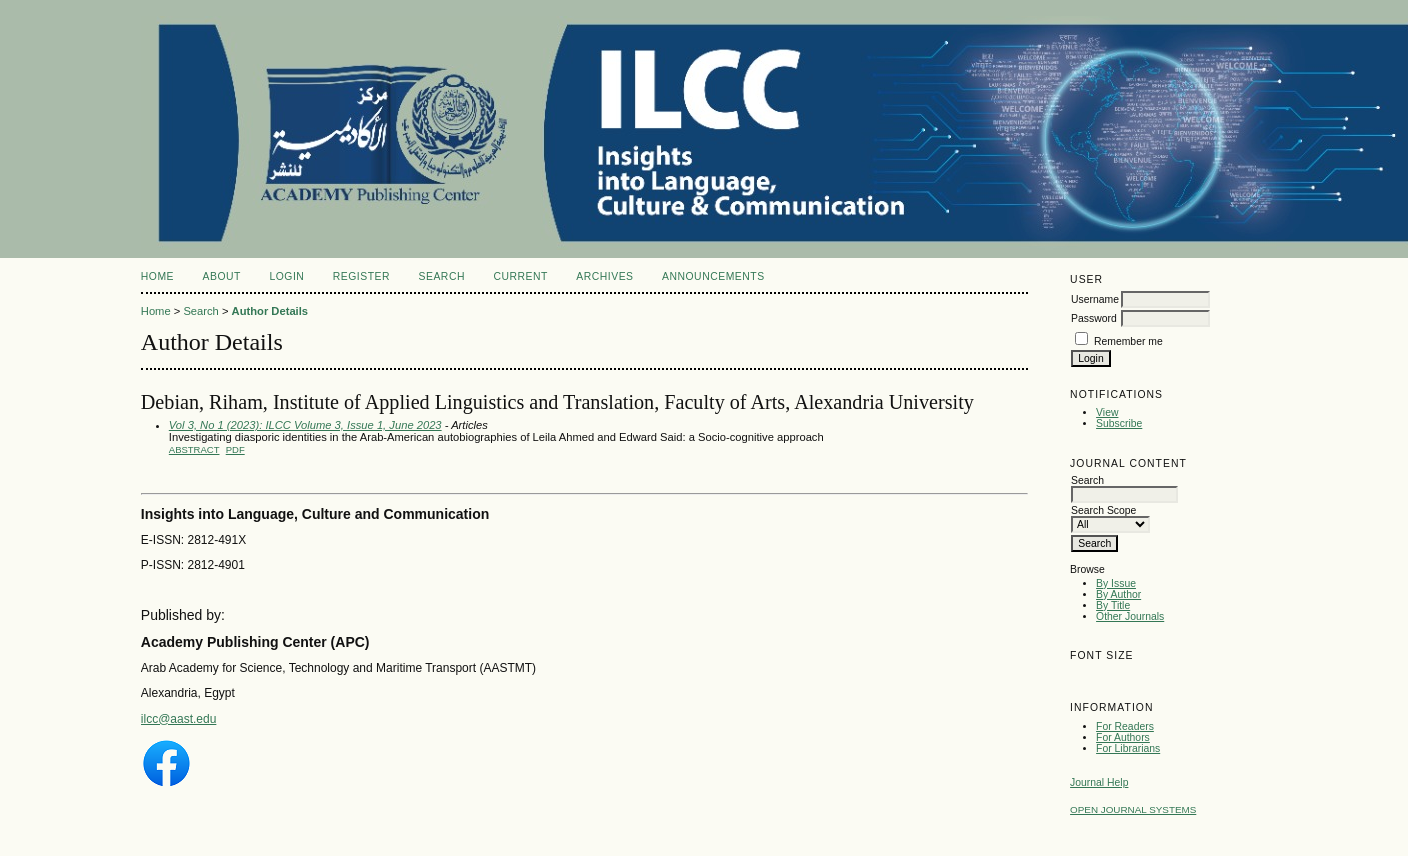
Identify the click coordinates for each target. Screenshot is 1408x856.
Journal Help (1099, 782)
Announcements (713, 276)
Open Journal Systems (1133, 809)
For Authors (1123, 737)
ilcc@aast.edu (179, 719)
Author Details (270, 311)
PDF (235, 449)
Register (361, 276)
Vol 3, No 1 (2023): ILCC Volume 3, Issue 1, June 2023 (305, 425)
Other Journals (1130, 616)
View (1107, 412)
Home (157, 276)
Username (1095, 299)
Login (286, 276)
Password (1094, 318)
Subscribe (1119, 423)
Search (442, 276)
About (222, 276)
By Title (1113, 605)
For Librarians (1128, 748)
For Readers (1125, 726)
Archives (604, 276)
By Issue (1116, 583)
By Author (1118, 594)
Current (520, 276)
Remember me (1128, 341)
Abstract (194, 449)
